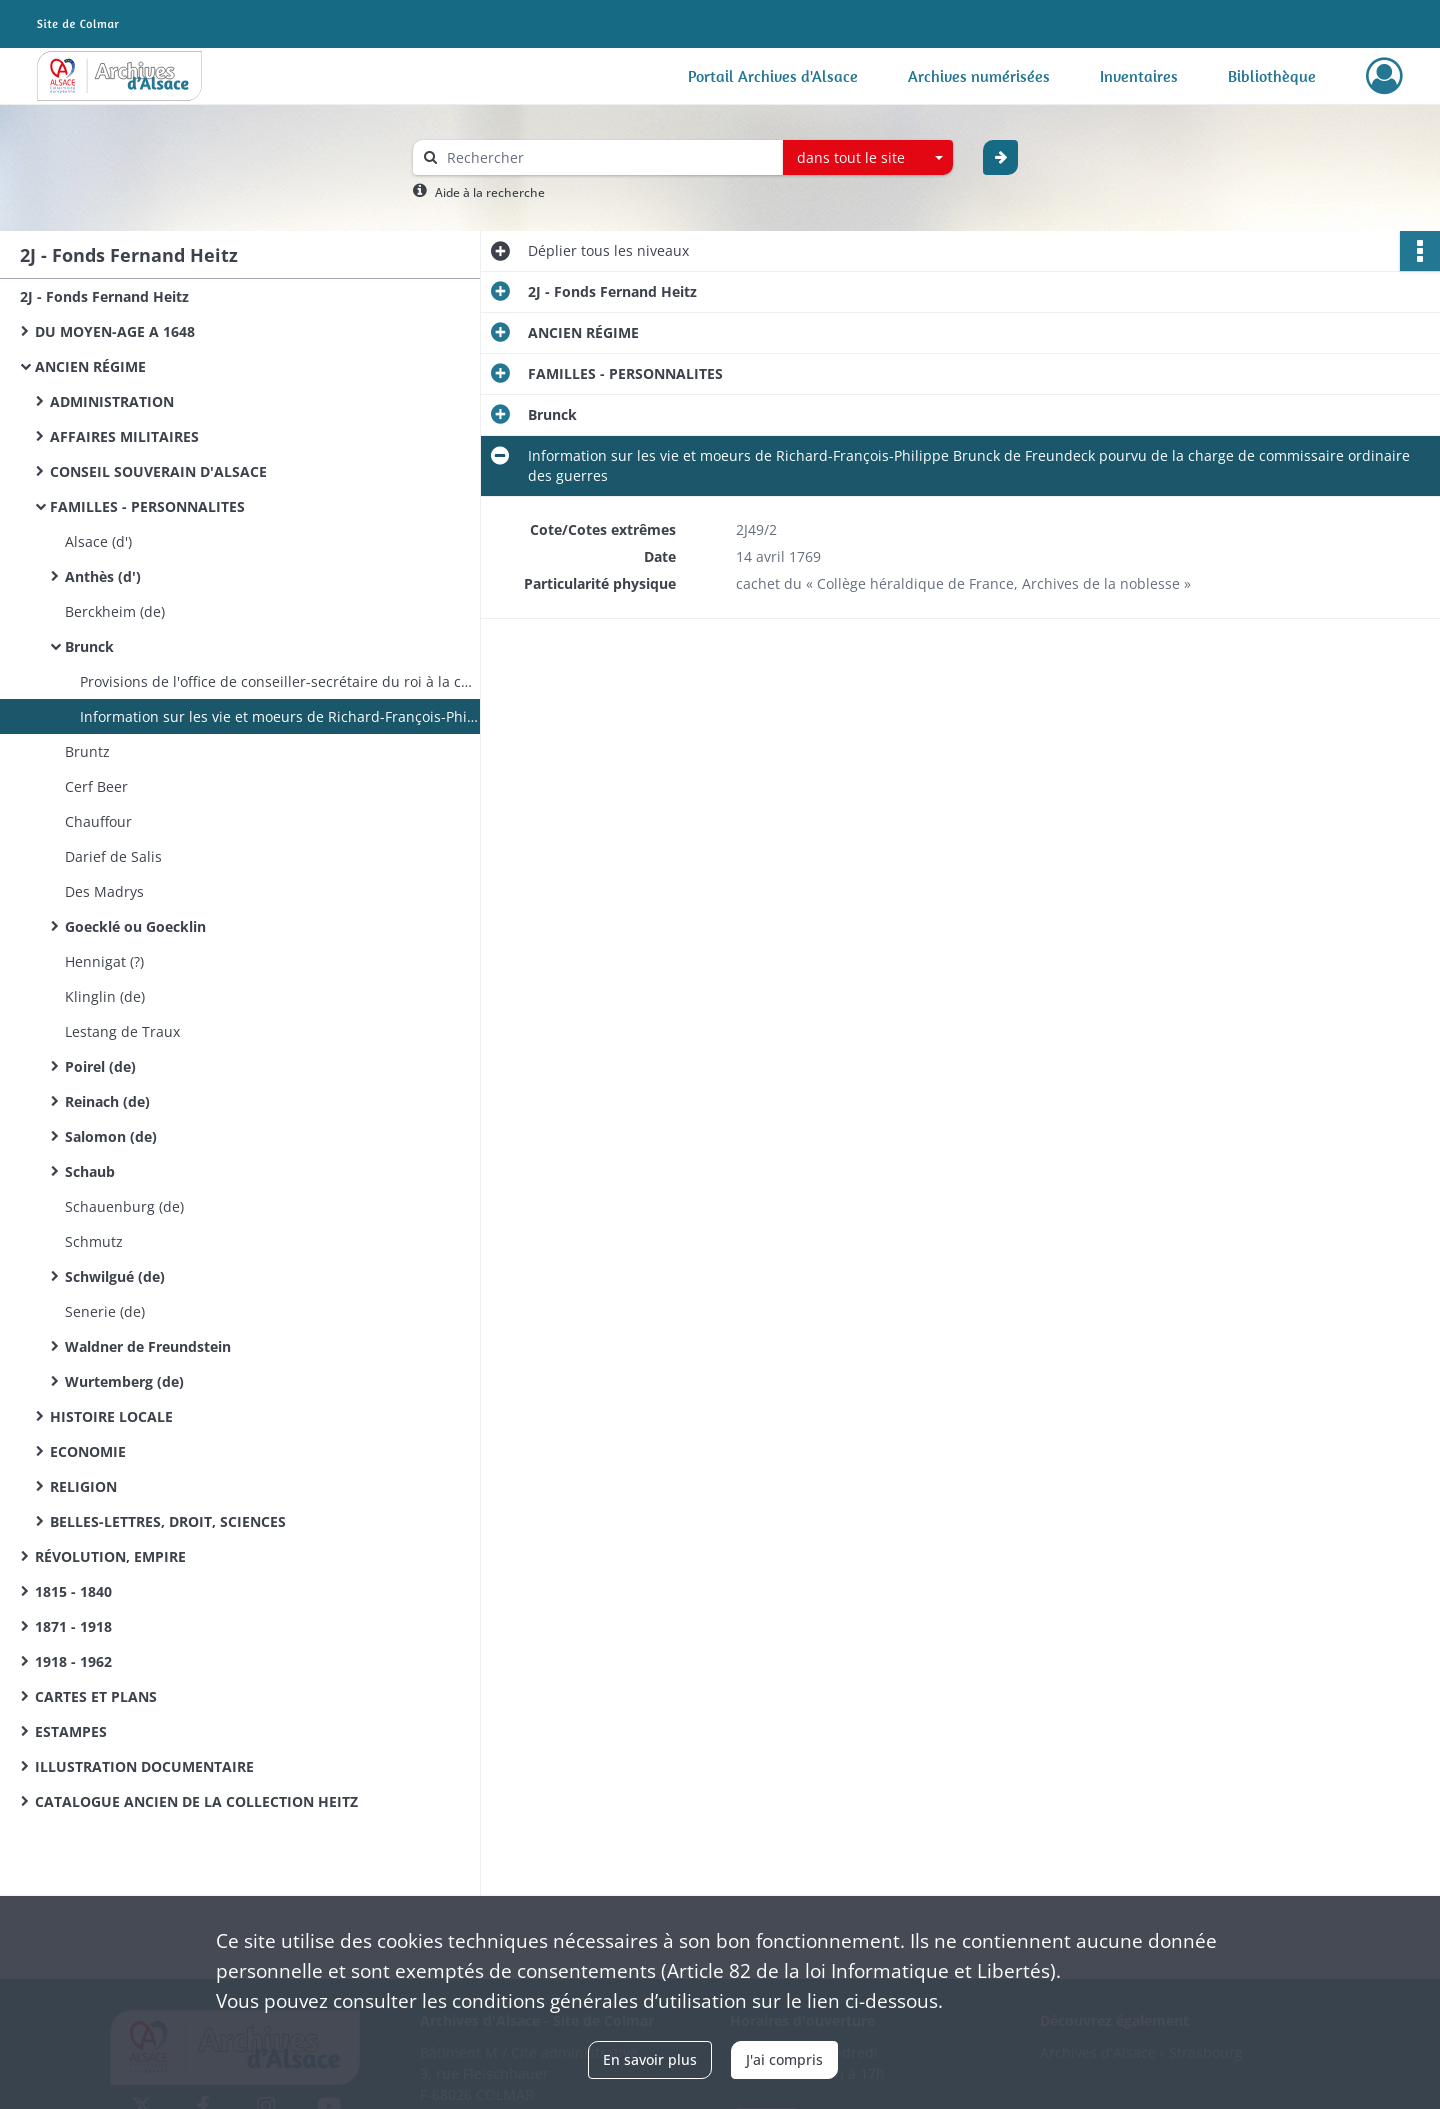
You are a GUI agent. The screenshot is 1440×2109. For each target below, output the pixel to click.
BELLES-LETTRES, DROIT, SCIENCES (168, 1521)
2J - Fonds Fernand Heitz (104, 296)
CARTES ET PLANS (96, 1696)
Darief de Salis (113, 856)
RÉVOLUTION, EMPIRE (110, 1556)
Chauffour (98, 821)
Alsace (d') (98, 541)
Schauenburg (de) (124, 1206)
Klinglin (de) (105, 996)
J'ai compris (784, 2059)
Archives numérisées (979, 76)
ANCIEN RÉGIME (90, 366)
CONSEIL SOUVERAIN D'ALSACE (158, 471)
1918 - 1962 (73, 1661)
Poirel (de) (100, 1066)
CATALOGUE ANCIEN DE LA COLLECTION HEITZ (196, 1801)
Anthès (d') (103, 576)
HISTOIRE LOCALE (111, 1416)
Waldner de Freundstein (148, 1346)
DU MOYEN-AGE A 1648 (115, 331)
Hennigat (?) (104, 961)
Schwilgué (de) (115, 1276)
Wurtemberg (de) (124, 1381)
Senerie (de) (105, 1311)
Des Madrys (104, 891)
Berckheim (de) (115, 611)
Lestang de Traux (122, 1031)
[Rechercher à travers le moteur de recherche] (608, 157)
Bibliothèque (1272, 76)
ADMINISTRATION (112, 401)
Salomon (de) (111, 1136)
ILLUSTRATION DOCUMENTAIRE (144, 1766)
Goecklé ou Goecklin (135, 926)
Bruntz (87, 751)
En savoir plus (650, 2059)
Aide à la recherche (490, 192)
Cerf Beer (96, 786)
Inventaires (1139, 76)
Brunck (89, 646)
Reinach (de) (107, 1101)
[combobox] (868, 158)
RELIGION (83, 1486)
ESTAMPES (71, 1731)
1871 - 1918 (73, 1626)
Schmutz (94, 1241)
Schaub (90, 1171)
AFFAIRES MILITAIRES (124, 436)
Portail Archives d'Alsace (773, 76)
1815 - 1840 (73, 1591)
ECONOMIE (88, 1451)
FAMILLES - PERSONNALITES (147, 506)
